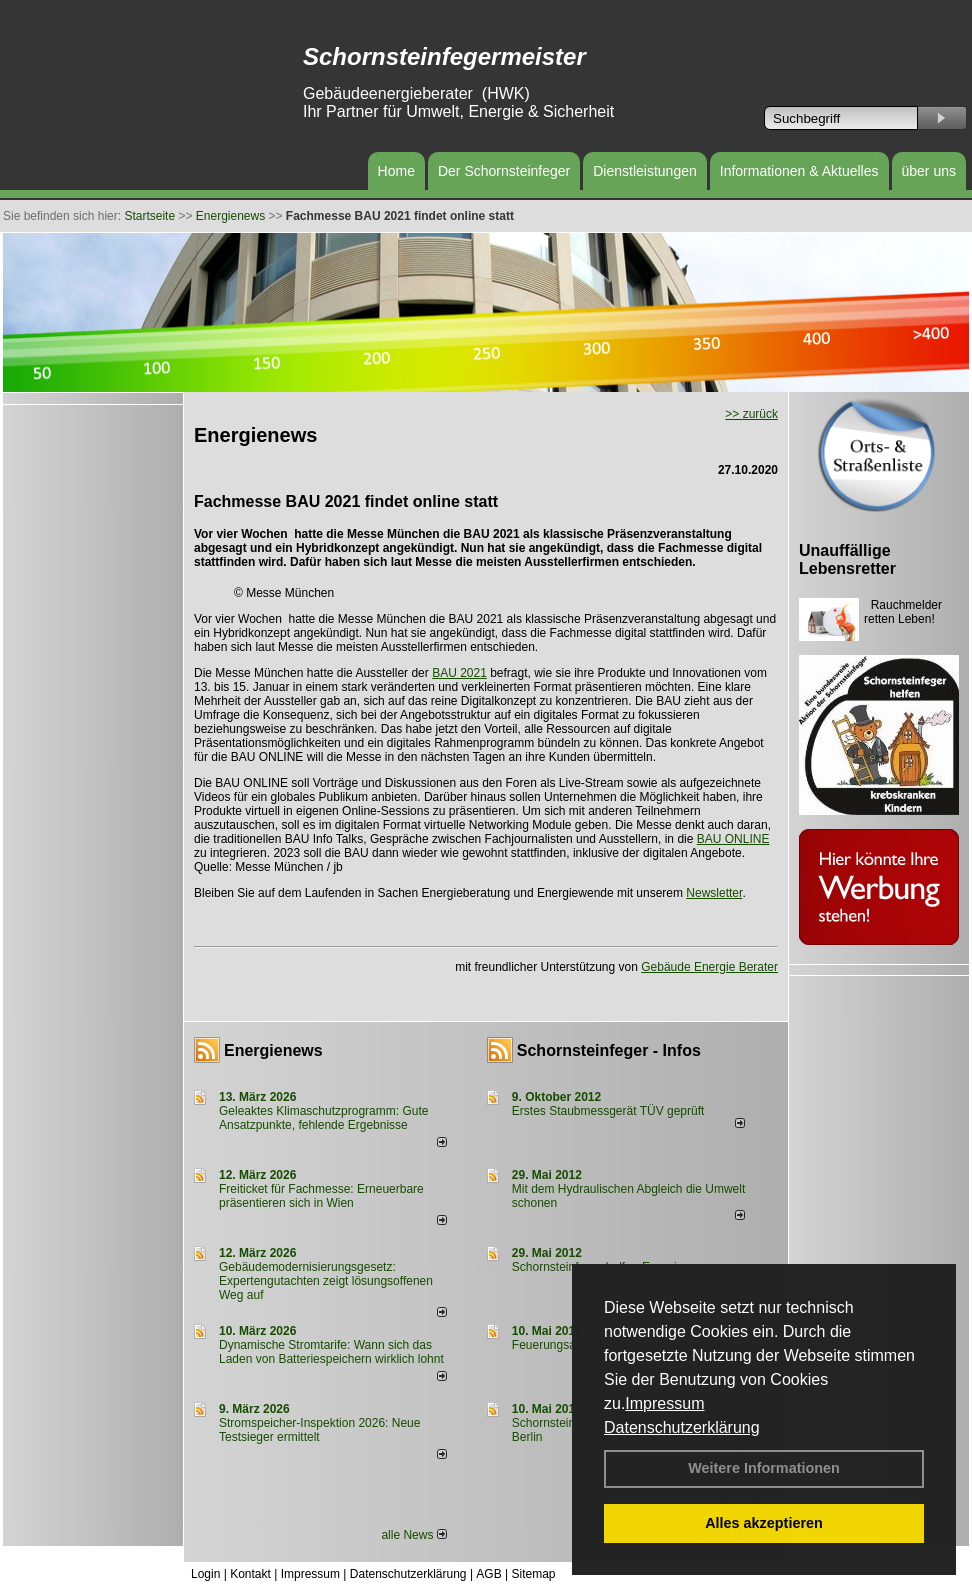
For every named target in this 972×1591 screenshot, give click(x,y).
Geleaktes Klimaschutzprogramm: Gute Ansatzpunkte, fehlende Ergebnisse (323, 1118)
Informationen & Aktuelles (799, 171)
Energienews (273, 1050)
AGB (488, 1574)
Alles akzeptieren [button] (764, 1523)
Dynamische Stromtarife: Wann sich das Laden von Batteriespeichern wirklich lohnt (331, 1352)
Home (396, 171)
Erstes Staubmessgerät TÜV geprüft (608, 1111)
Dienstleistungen (645, 171)
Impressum (664, 1403)
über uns (929, 171)
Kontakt (250, 1574)
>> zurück (751, 414)
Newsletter (714, 893)
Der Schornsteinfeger (504, 171)
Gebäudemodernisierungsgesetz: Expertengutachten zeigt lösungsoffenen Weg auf (326, 1281)
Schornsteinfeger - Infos (609, 1050)
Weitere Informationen (764, 1468)
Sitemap (533, 1574)
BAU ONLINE (733, 839)
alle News (413, 1535)
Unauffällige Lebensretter (847, 559)
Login (205, 1574)
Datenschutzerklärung (682, 1427)
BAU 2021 (459, 673)
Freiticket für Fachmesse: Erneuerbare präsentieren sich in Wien (321, 1196)
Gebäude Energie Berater (709, 967)
